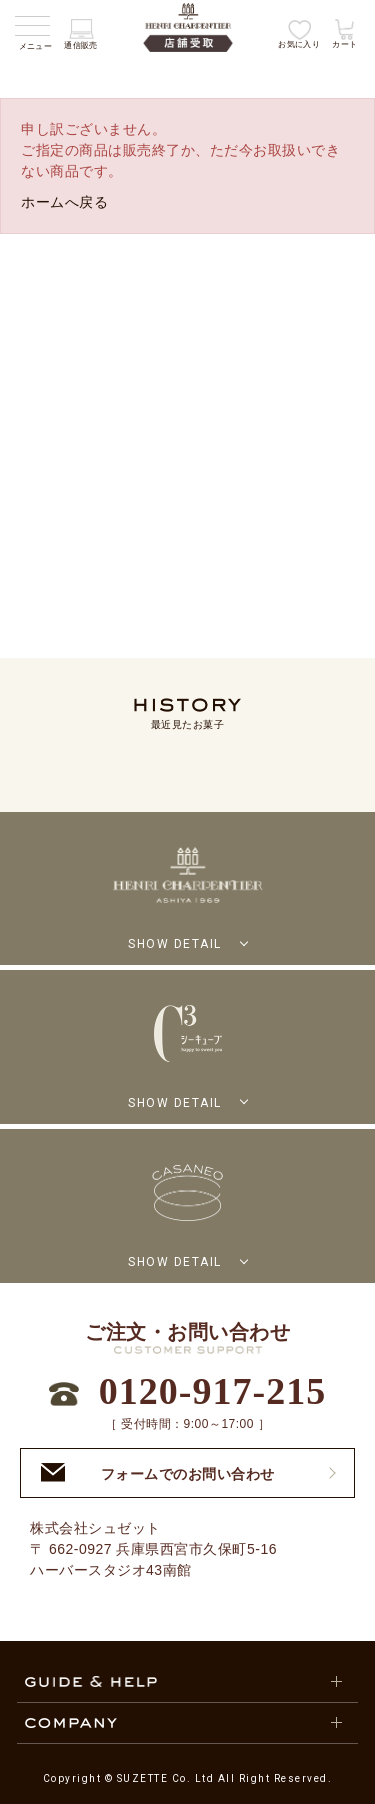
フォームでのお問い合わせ (158, 1472)
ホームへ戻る (64, 202)
